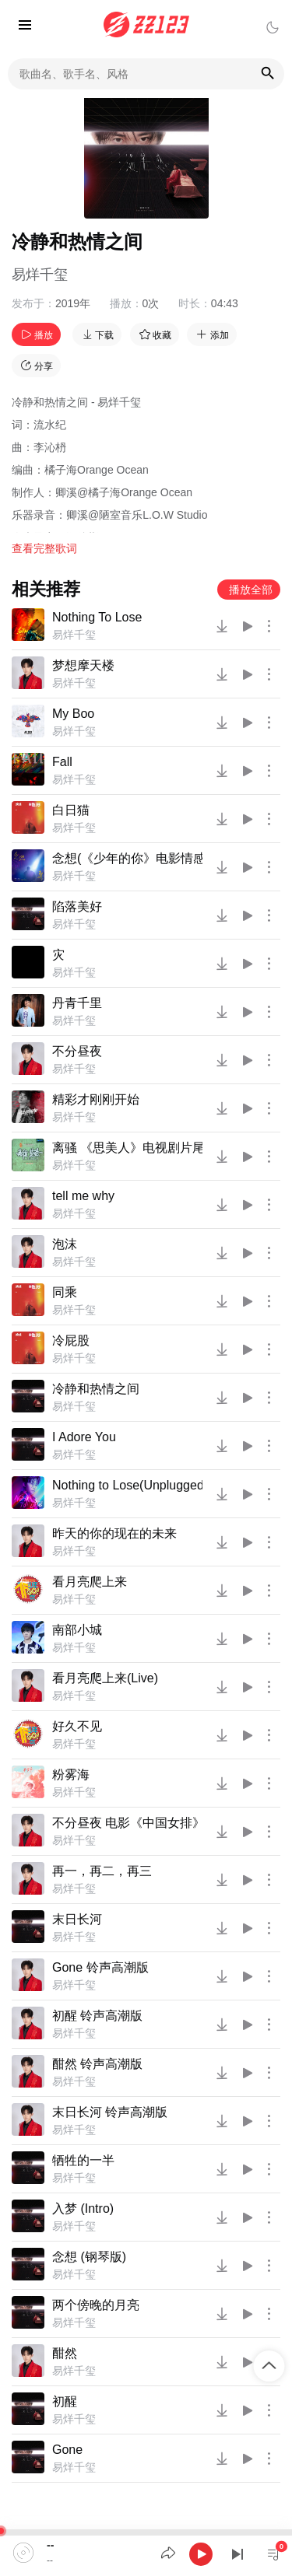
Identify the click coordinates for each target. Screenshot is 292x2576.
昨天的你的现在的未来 (114, 1533)
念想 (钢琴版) (89, 2256)
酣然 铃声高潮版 (97, 2063)
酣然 (64, 2353)
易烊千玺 (40, 274)
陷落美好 (77, 906)
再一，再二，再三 (102, 1871)
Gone (67, 2449)
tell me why (83, 1195)
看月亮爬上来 (89, 1581)
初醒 (64, 2401)
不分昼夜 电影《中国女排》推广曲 (127, 1822)
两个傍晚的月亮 (95, 2305)
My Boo (73, 713)
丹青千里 (77, 1003)
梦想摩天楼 (83, 665)
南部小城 (77, 1629)
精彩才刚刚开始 (95, 1099)
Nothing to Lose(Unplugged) (127, 1485)
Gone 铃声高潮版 (100, 1967)
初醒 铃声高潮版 (97, 2015)
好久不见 (77, 1726)
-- (50, 2545)
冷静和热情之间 (95, 1388)
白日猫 (71, 810)
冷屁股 (71, 1340)
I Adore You (84, 1437)
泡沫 (64, 1244)
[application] (146, 2552)
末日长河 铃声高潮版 (109, 2112)
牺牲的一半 (83, 2160)
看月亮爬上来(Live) (105, 1678)
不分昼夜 (77, 1051)
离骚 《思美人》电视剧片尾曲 (127, 1147)
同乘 (64, 1292)
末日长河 (77, 1919)
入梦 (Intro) (83, 2208)
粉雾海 (71, 1774)
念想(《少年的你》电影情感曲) (127, 858)
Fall (62, 761)
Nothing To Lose (97, 617)
